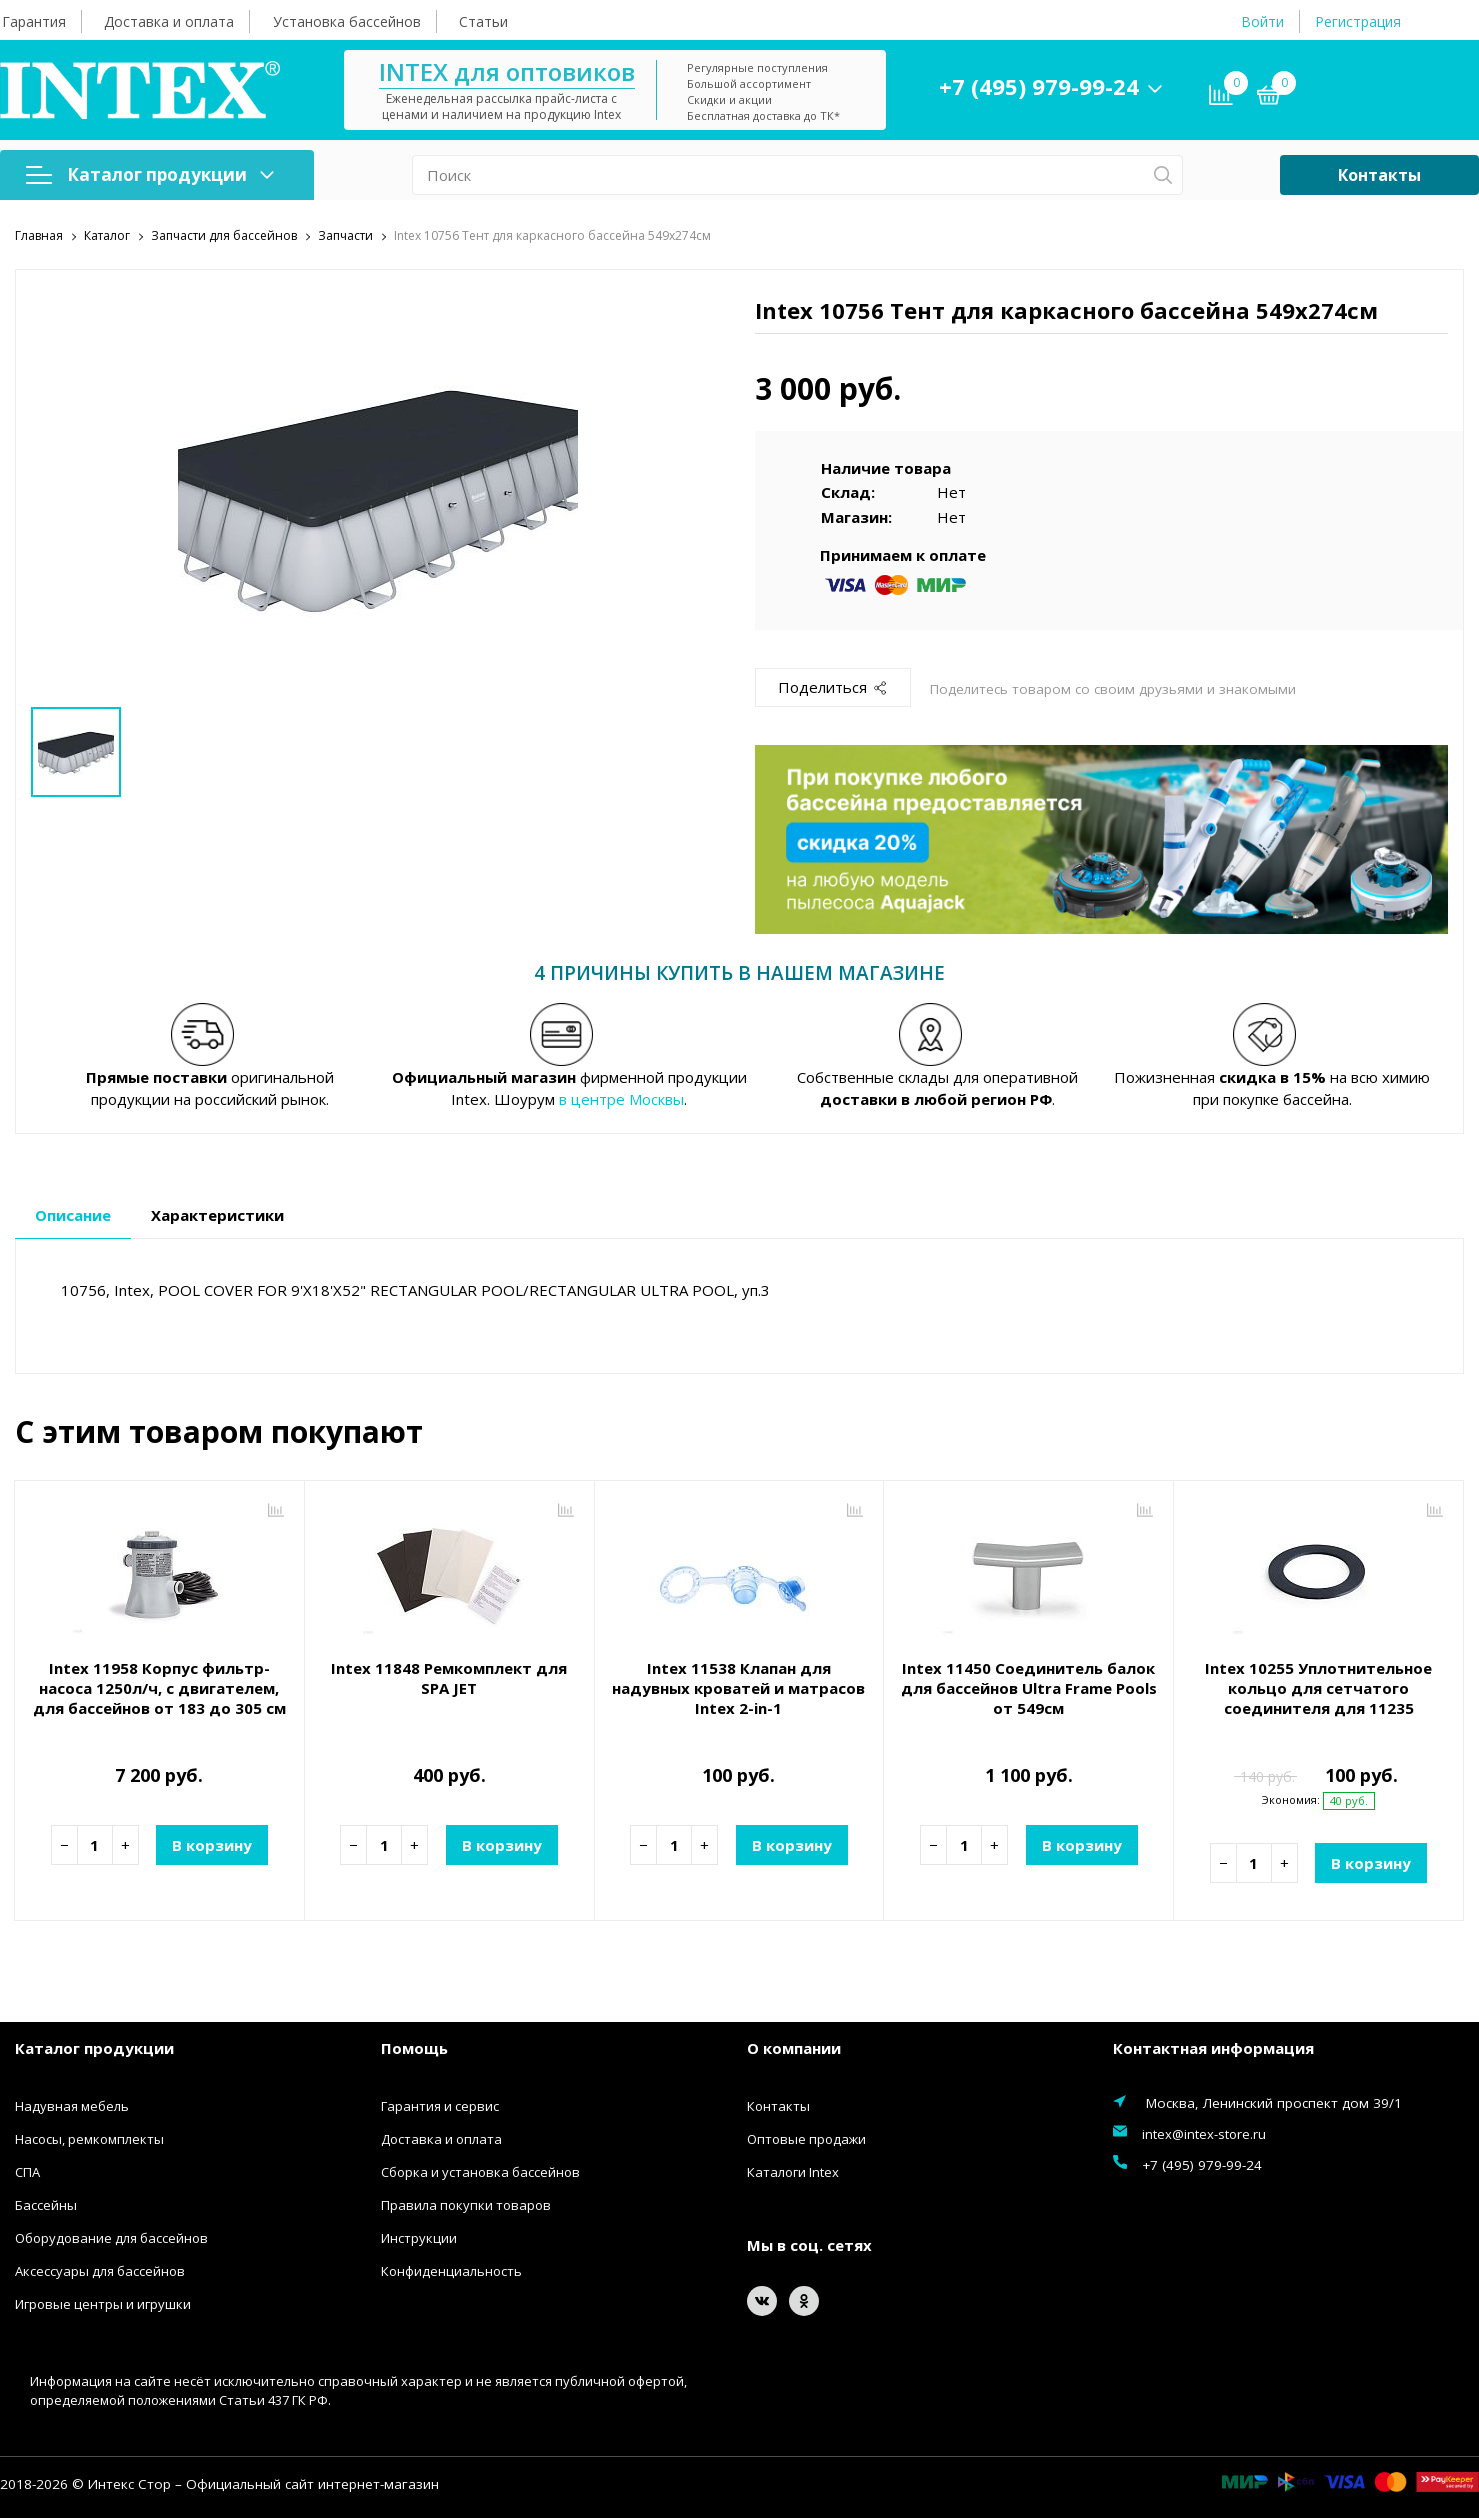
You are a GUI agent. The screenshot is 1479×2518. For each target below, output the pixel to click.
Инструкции (419, 2238)
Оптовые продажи (806, 2139)
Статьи (483, 21)
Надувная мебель (72, 2106)
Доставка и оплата (169, 21)
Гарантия (34, 21)
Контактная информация (1213, 2048)
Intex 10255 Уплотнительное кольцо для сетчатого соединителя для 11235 (1318, 1688)
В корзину (212, 1845)
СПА (27, 2172)
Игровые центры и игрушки (103, 2304)
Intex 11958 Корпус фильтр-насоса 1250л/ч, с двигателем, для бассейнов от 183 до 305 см (159, 1688)
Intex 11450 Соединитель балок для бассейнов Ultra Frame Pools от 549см (1029, 1688)
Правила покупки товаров (466, 2205)
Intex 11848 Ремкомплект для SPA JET (449, 1678)
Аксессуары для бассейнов (100, 2271)
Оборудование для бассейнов (111, 2238)
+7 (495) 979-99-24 (1039, 86)
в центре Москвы (621, 1099)
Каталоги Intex (793, 2172)
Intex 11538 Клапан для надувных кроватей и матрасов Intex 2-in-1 (738, 1688)
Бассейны (46, 2205)
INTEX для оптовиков (507, 71)
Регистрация (1358, 21)
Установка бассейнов (347, 21)
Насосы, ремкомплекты (89, 2139)
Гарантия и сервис (440, 2106)
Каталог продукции (150, 174)
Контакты (1379, 175)
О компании (794, 2048)
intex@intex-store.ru (1204, 2134)
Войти (1262, 21)
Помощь (414, 2048)
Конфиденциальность (451, 2271)
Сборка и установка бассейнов (480, 2172)
